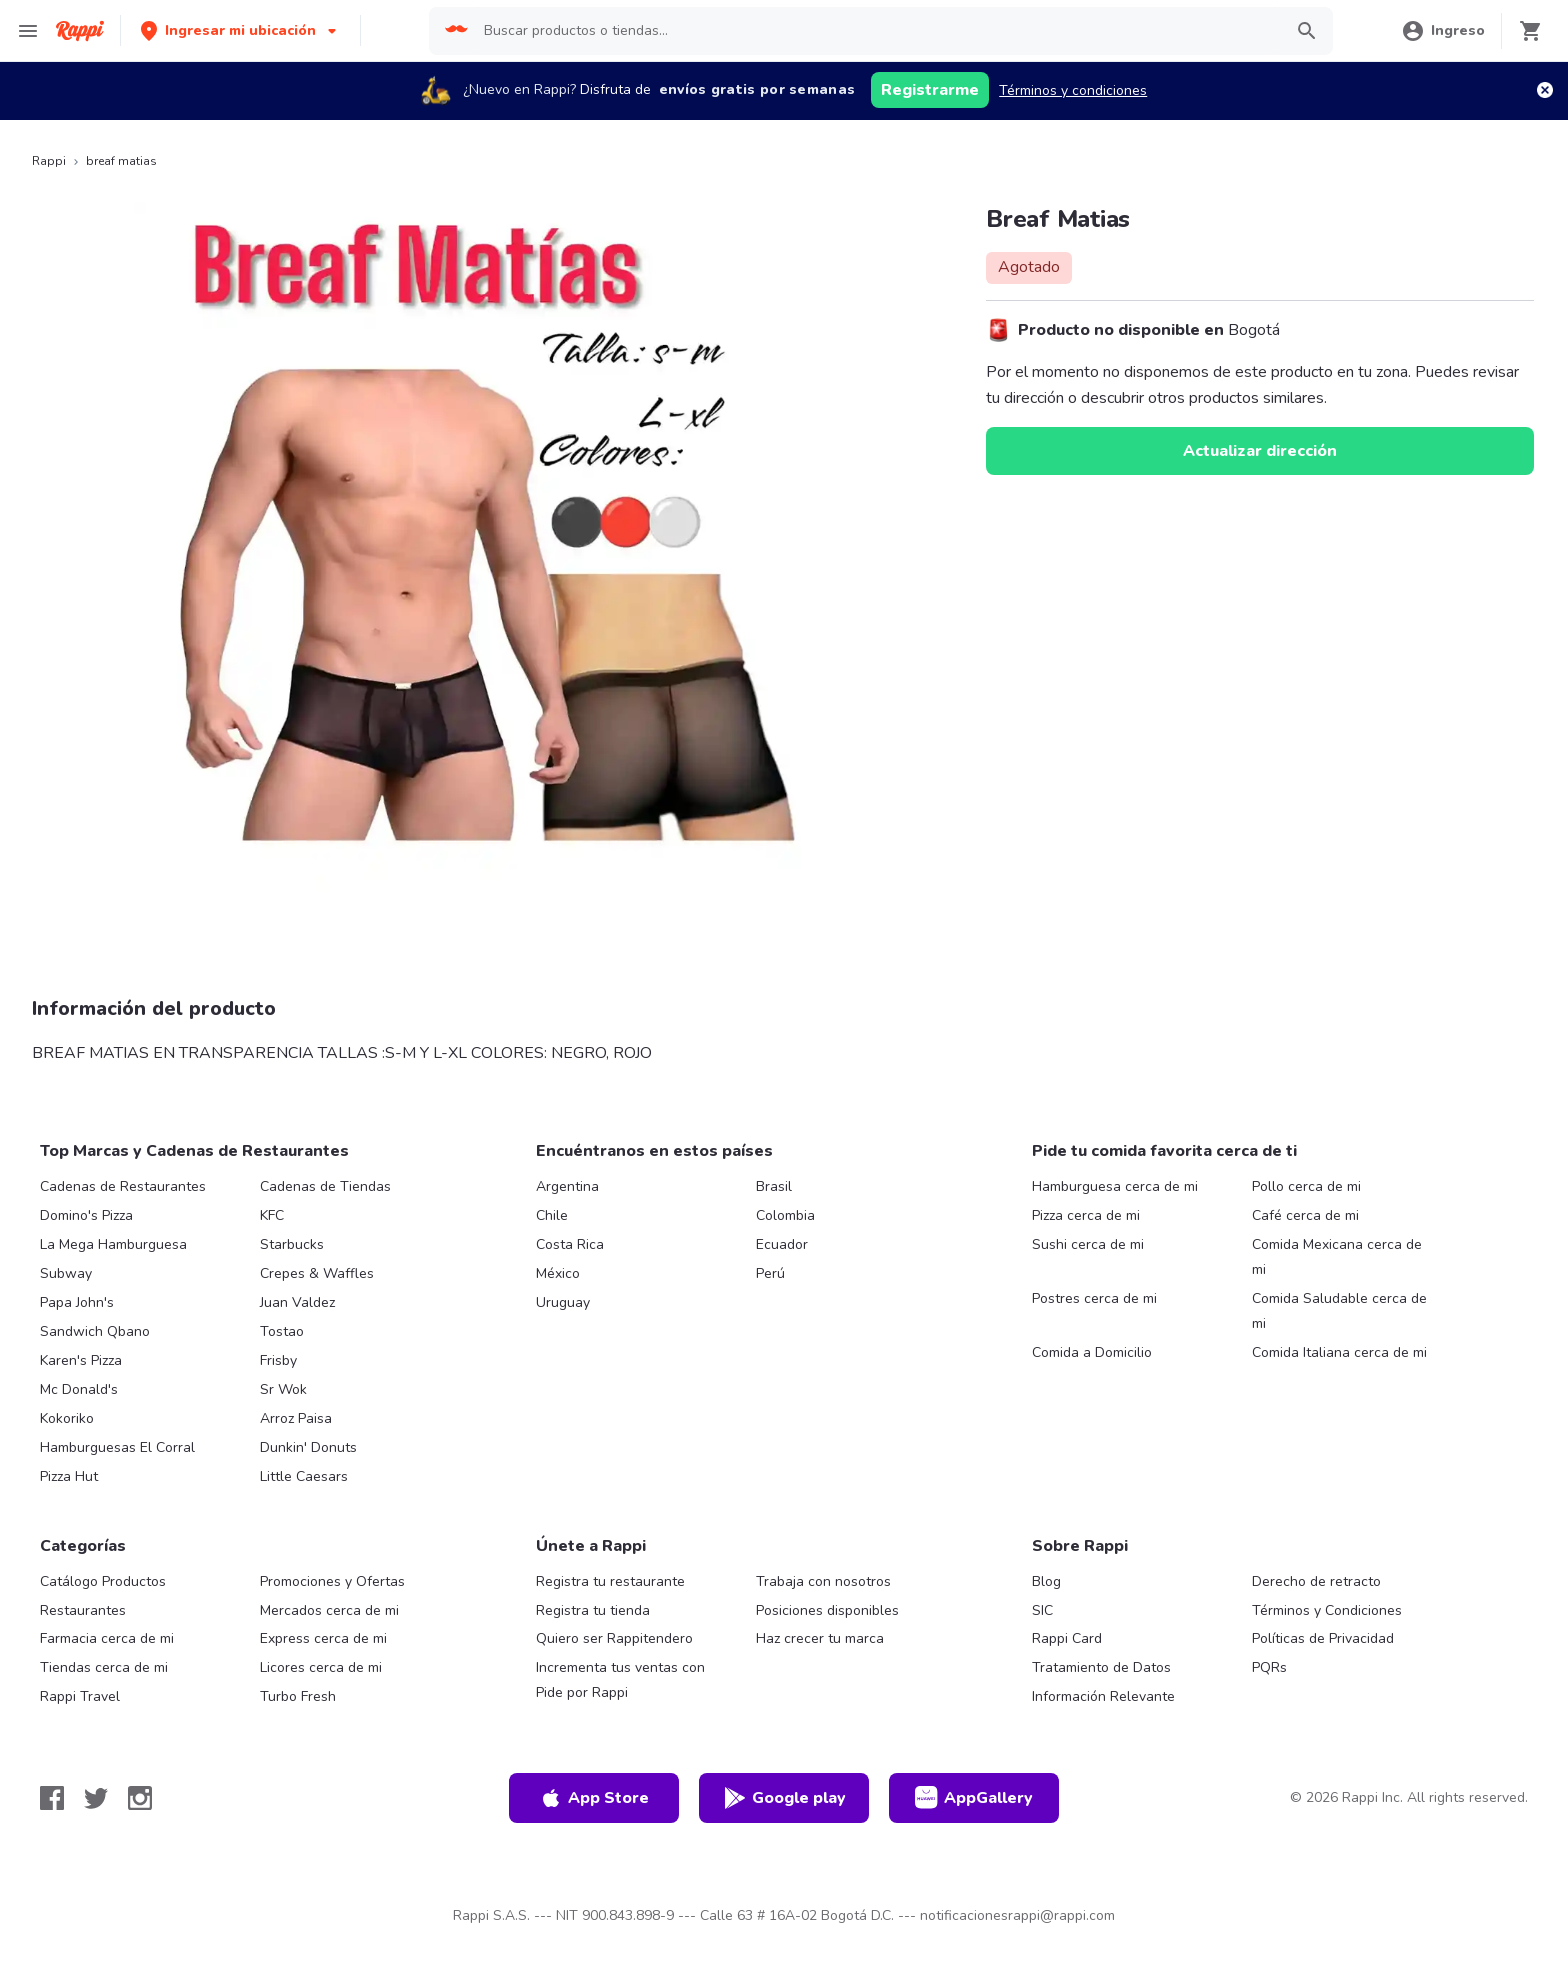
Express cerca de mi (323, 1638)
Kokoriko (67, 1418)
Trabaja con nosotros (823, 1581)
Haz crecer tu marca (820, 1638)
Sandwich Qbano (95, 1331)
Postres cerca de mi (1094, 1298)
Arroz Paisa (296, 1418)
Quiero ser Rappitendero (614, 1638)
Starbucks (292, 1244)
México (558, 1273)
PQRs (1269, 1667)
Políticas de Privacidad (1323, 1638)
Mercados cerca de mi (329, 1610)
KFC (272, 1215)
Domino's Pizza (86, 1215)
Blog (1046, 1581)
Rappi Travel (80, 1696)
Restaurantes (83, 1610)
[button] (240, 30)
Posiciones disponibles (827, 1610)
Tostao (282, 1331)
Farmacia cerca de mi (107, 1638)
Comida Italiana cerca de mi (1339, 1352)
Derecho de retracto (1316, 1581)
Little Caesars (304, 1476)
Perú (770, 1273)
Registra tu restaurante (610, 1581)
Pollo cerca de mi (1306, 1186)
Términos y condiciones (1073, 90)
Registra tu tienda (593, 1610)
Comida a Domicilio (1092, 1352)
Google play (784, 1798)
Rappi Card (1067, 1638)
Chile (552, 1215)
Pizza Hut (69, 1476)
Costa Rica (570, 1244)
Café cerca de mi (1305, 1215)
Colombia (785, 1215)
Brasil (774, 1186)
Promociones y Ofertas (332, 1581)
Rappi (49, 161)
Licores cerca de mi (321, 1667)
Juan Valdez (297, 1302)
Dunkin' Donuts (308, 1447)
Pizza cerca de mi (1086, 1215)
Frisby (278, 1360)
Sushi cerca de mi (1088, 1244)
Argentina (567, 1186)
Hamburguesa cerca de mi (1115, 1186)
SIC (1042, 1610)
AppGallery (974, 1798)
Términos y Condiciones (1327, 1610)
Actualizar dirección (1260, 451)
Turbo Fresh (298, 1696)
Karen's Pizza (81, 1360)
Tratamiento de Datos (1101, 1667)
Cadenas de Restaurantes (123, 1186)
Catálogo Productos (103, 1581)
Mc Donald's (79, 1389)
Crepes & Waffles (317, 1273)
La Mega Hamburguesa (113, 1244)
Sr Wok (283, 1389)
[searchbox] (877, 31)
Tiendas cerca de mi (104, 1667)
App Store (594, 1798)
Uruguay (563, 1302)
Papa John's (77, 1302)
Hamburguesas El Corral (117, 1447)
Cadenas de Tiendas (325, 1186)
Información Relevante (1103, 1696)
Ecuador (782, 1244)
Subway (66, 1273)
